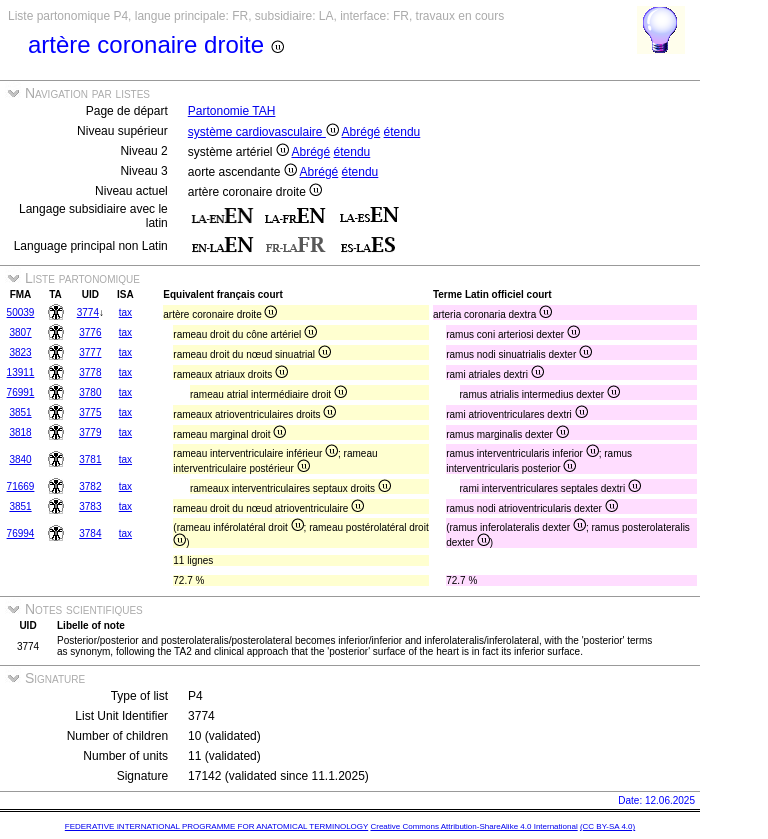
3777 (90, 352)
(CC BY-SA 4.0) (607, 826)
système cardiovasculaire (263, 132)
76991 (21, 392)
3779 (90, 432)
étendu (402, 132)
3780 (90, 392)
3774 (88, 312)
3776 (90, 332)
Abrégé (361, 132)
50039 (21, 312)
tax (125, 312)
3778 (90, 372)
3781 (90, 459)
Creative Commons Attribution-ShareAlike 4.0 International (473, 826)
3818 (20, 432)
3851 (20, 412)
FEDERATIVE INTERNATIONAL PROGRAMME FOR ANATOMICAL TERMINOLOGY (216, 826)
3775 (90, 412)
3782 (90, 486)
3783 (90, 506)
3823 (20, 352)
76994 (21, 533)
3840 (20, 459)
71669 (21, 486)
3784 (90, 533)
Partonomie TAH (232, 111)
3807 (20, 332)
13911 (21, 372)
